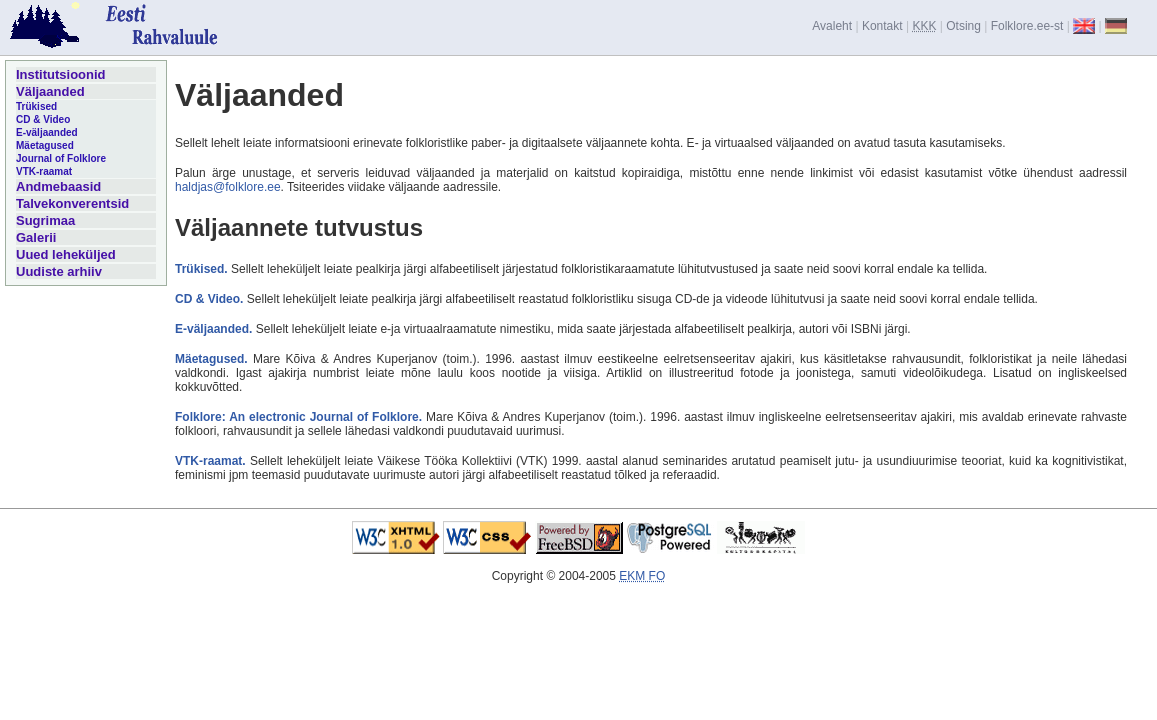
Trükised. (201, 269)
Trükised (36, 106)
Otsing (963, 26)
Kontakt (882, 26)
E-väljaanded (47, 132)
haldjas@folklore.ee (228, 187)
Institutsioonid (61, 74)
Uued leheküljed (66, 254)
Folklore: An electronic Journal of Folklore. (298, 417)
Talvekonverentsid (72, 203)
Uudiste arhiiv (59, 271)
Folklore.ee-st (1027, 26)
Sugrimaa (45, 220)
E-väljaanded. (213, 329)
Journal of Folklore (61, 158)
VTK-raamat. (210, 461)
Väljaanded (50, 91)
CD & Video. (209, 299)
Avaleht (832, 26)
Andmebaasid (58, 186)
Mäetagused (45, 145)
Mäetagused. (211, 359)
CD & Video (43, 119)
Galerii (36, 237)
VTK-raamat (44, 171)
